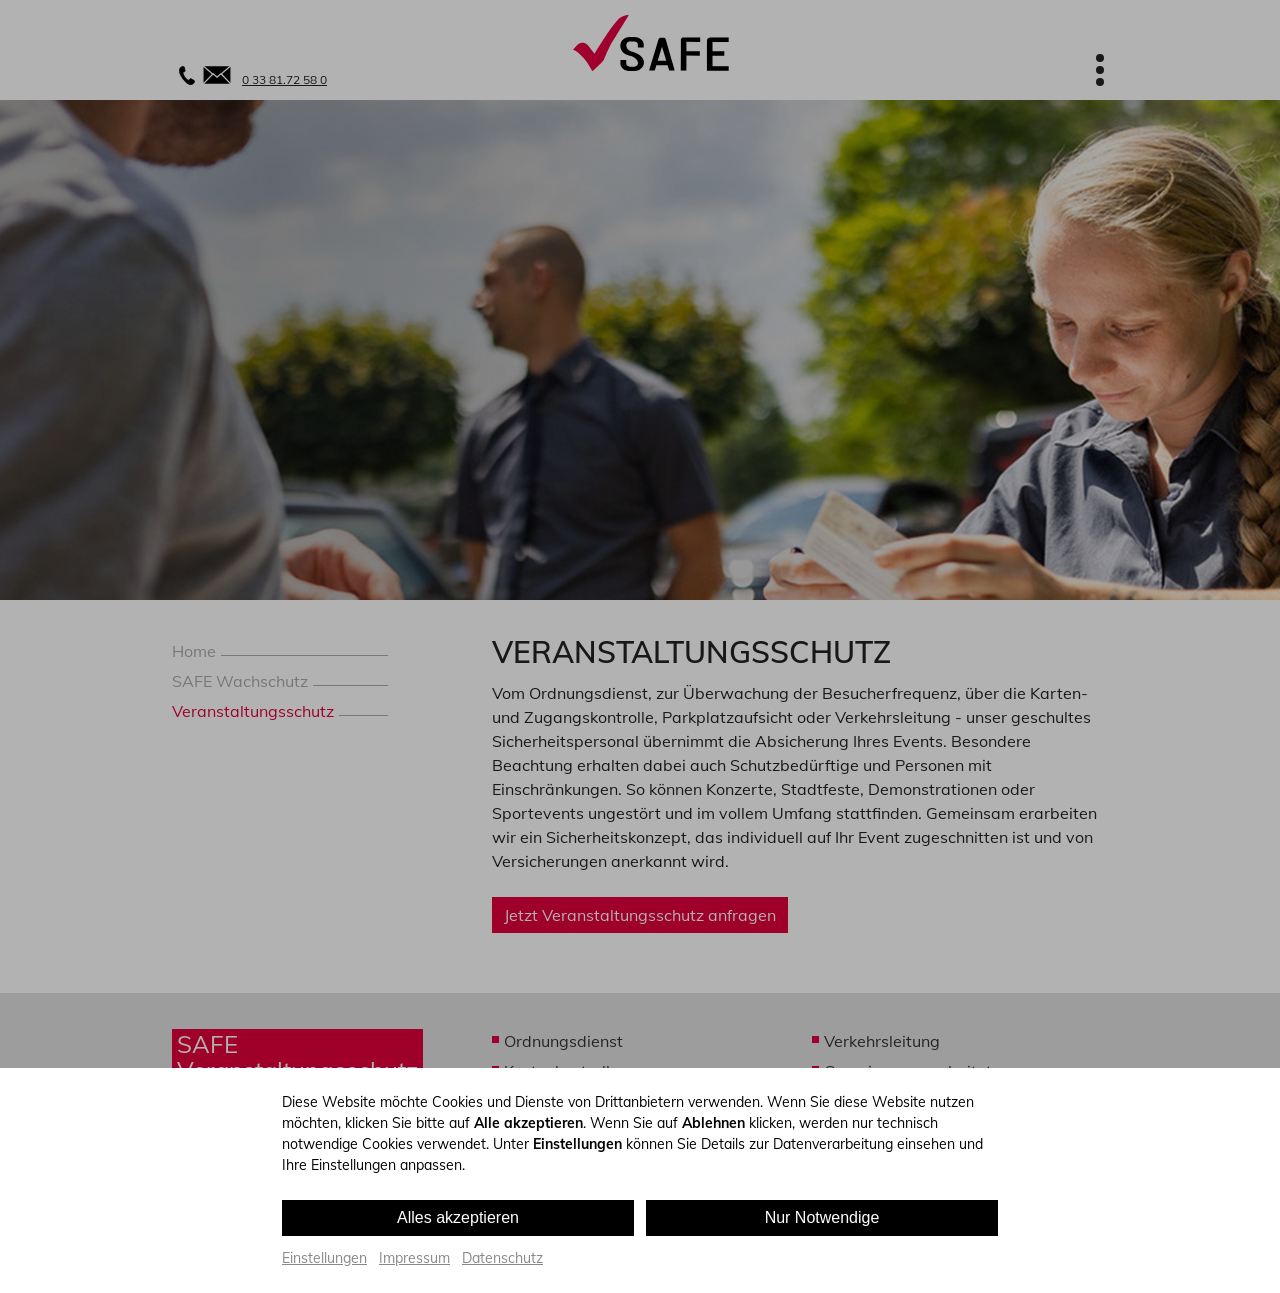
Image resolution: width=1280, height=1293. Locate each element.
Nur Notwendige (822, 1217)
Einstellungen (324, 1258)
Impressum (414, 1258)
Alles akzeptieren (458, 1217)
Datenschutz (502, 1258)
